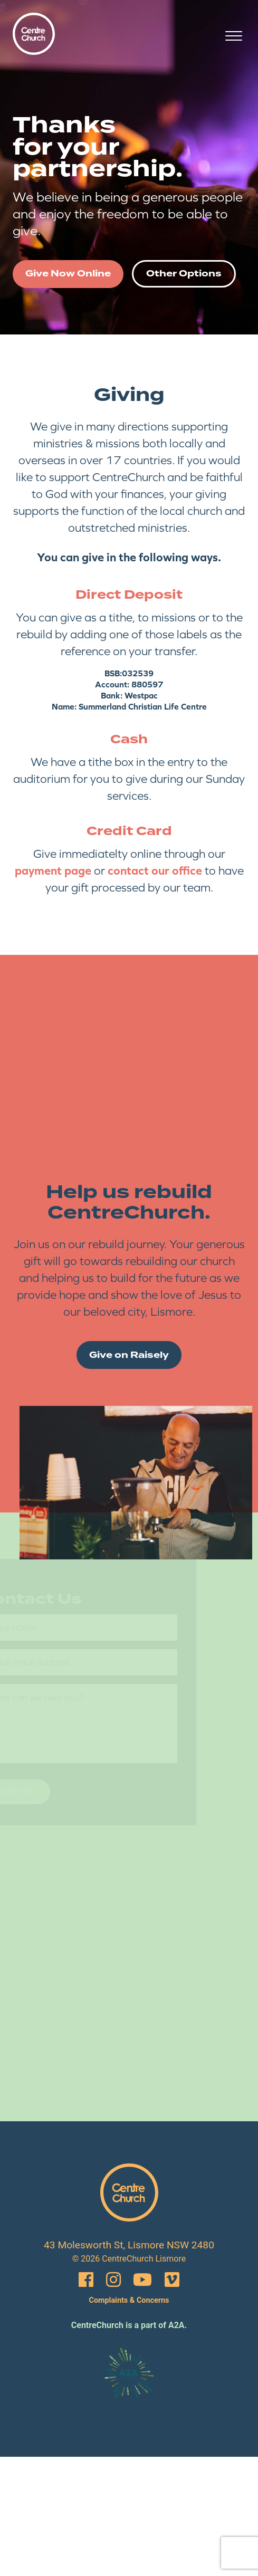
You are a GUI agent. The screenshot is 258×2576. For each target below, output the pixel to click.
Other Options (184, 273)
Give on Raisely (129, 1355)
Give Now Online (68, 273)
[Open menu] (233, 35)
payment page (53, 870)
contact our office (155, 870)
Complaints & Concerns (129, 2300)
